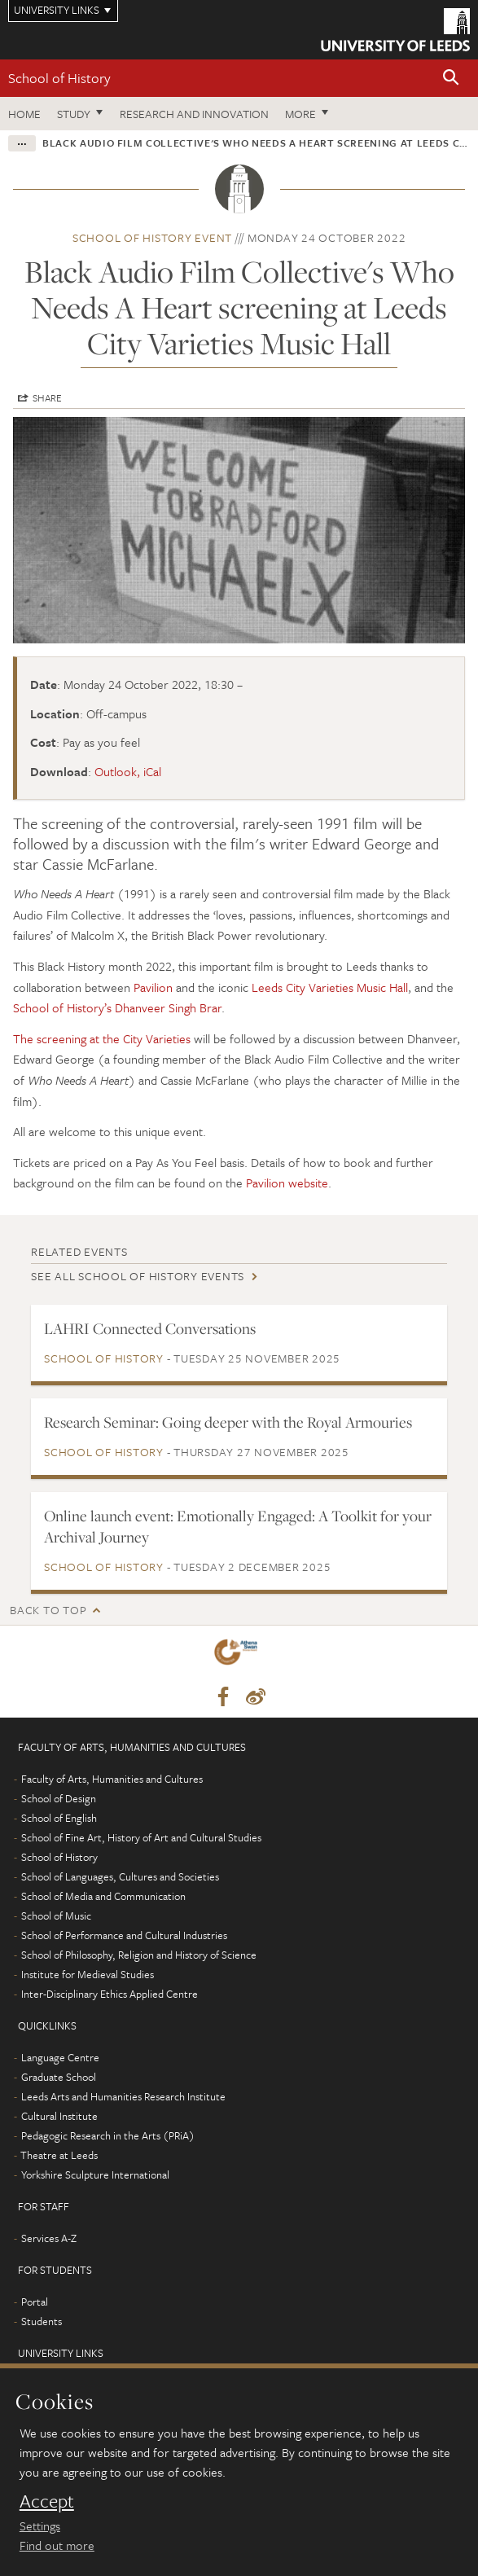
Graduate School (58, 2077)
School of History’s (62, 1007)
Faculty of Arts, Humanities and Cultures (112, 1779)
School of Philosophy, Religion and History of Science (139, 1954)
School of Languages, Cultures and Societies (120, 1876)
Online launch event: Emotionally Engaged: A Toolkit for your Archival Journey (238, 1526)
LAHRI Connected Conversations (150, 1328)
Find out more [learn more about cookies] (57, 2545)
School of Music (56, 1915)
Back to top (48, 1609)
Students (41, 2321)
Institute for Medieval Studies (87, 1974)
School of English (59, 1818)
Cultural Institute (59, 2116)
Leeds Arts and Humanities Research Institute (123, 2096)
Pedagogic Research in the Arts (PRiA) (108, 2135)
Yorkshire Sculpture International (95, 2174)
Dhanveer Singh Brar (168, 1007)
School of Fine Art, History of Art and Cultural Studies (141, 1837)
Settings (40, 2525)
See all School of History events (137, 1275)
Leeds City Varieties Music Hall (330, 987)
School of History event (152, 237)
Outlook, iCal (127, 771)
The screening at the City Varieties (102, 1038)
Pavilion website (287, 1182)
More (300, 113)
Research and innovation (194, 113)
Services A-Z (49, 2238)
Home (24, 113)
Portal (34, 2301)
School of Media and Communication (103, 1896)
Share (47, 397)
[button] (451, 78)
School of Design (58, 1798)
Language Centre (60, 2057)
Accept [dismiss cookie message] (47, 2501)
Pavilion (153, 987)
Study (73, 113)
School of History (59, 78)
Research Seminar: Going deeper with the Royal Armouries (228, 1422)
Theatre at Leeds (59, 2155)
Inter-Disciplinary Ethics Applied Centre (109, 1994)
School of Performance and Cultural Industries (124, 1935)
